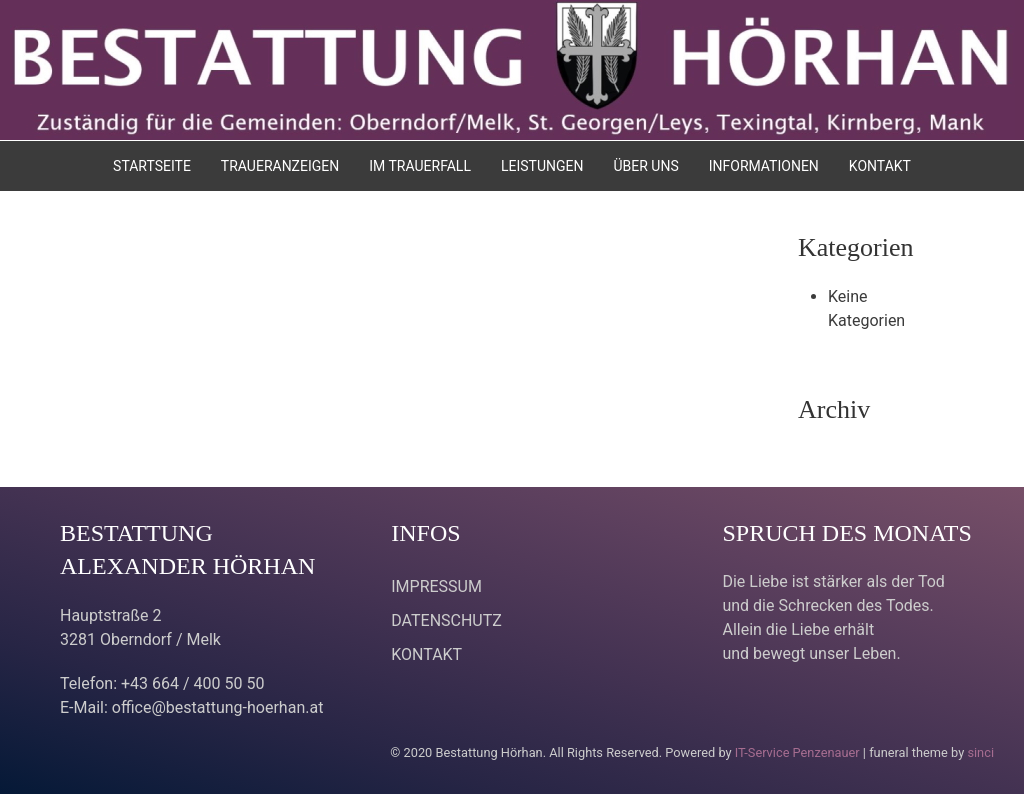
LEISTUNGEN (542, 166)
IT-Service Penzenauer (797, 752)
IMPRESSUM (436, 586)
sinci (980, 752)
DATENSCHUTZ (446, 620)
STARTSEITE (152, 166)
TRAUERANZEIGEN (280, 166)
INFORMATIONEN (764, 166)
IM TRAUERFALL (420, 166)
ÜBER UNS (645, 166)
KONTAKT (880, 166)
